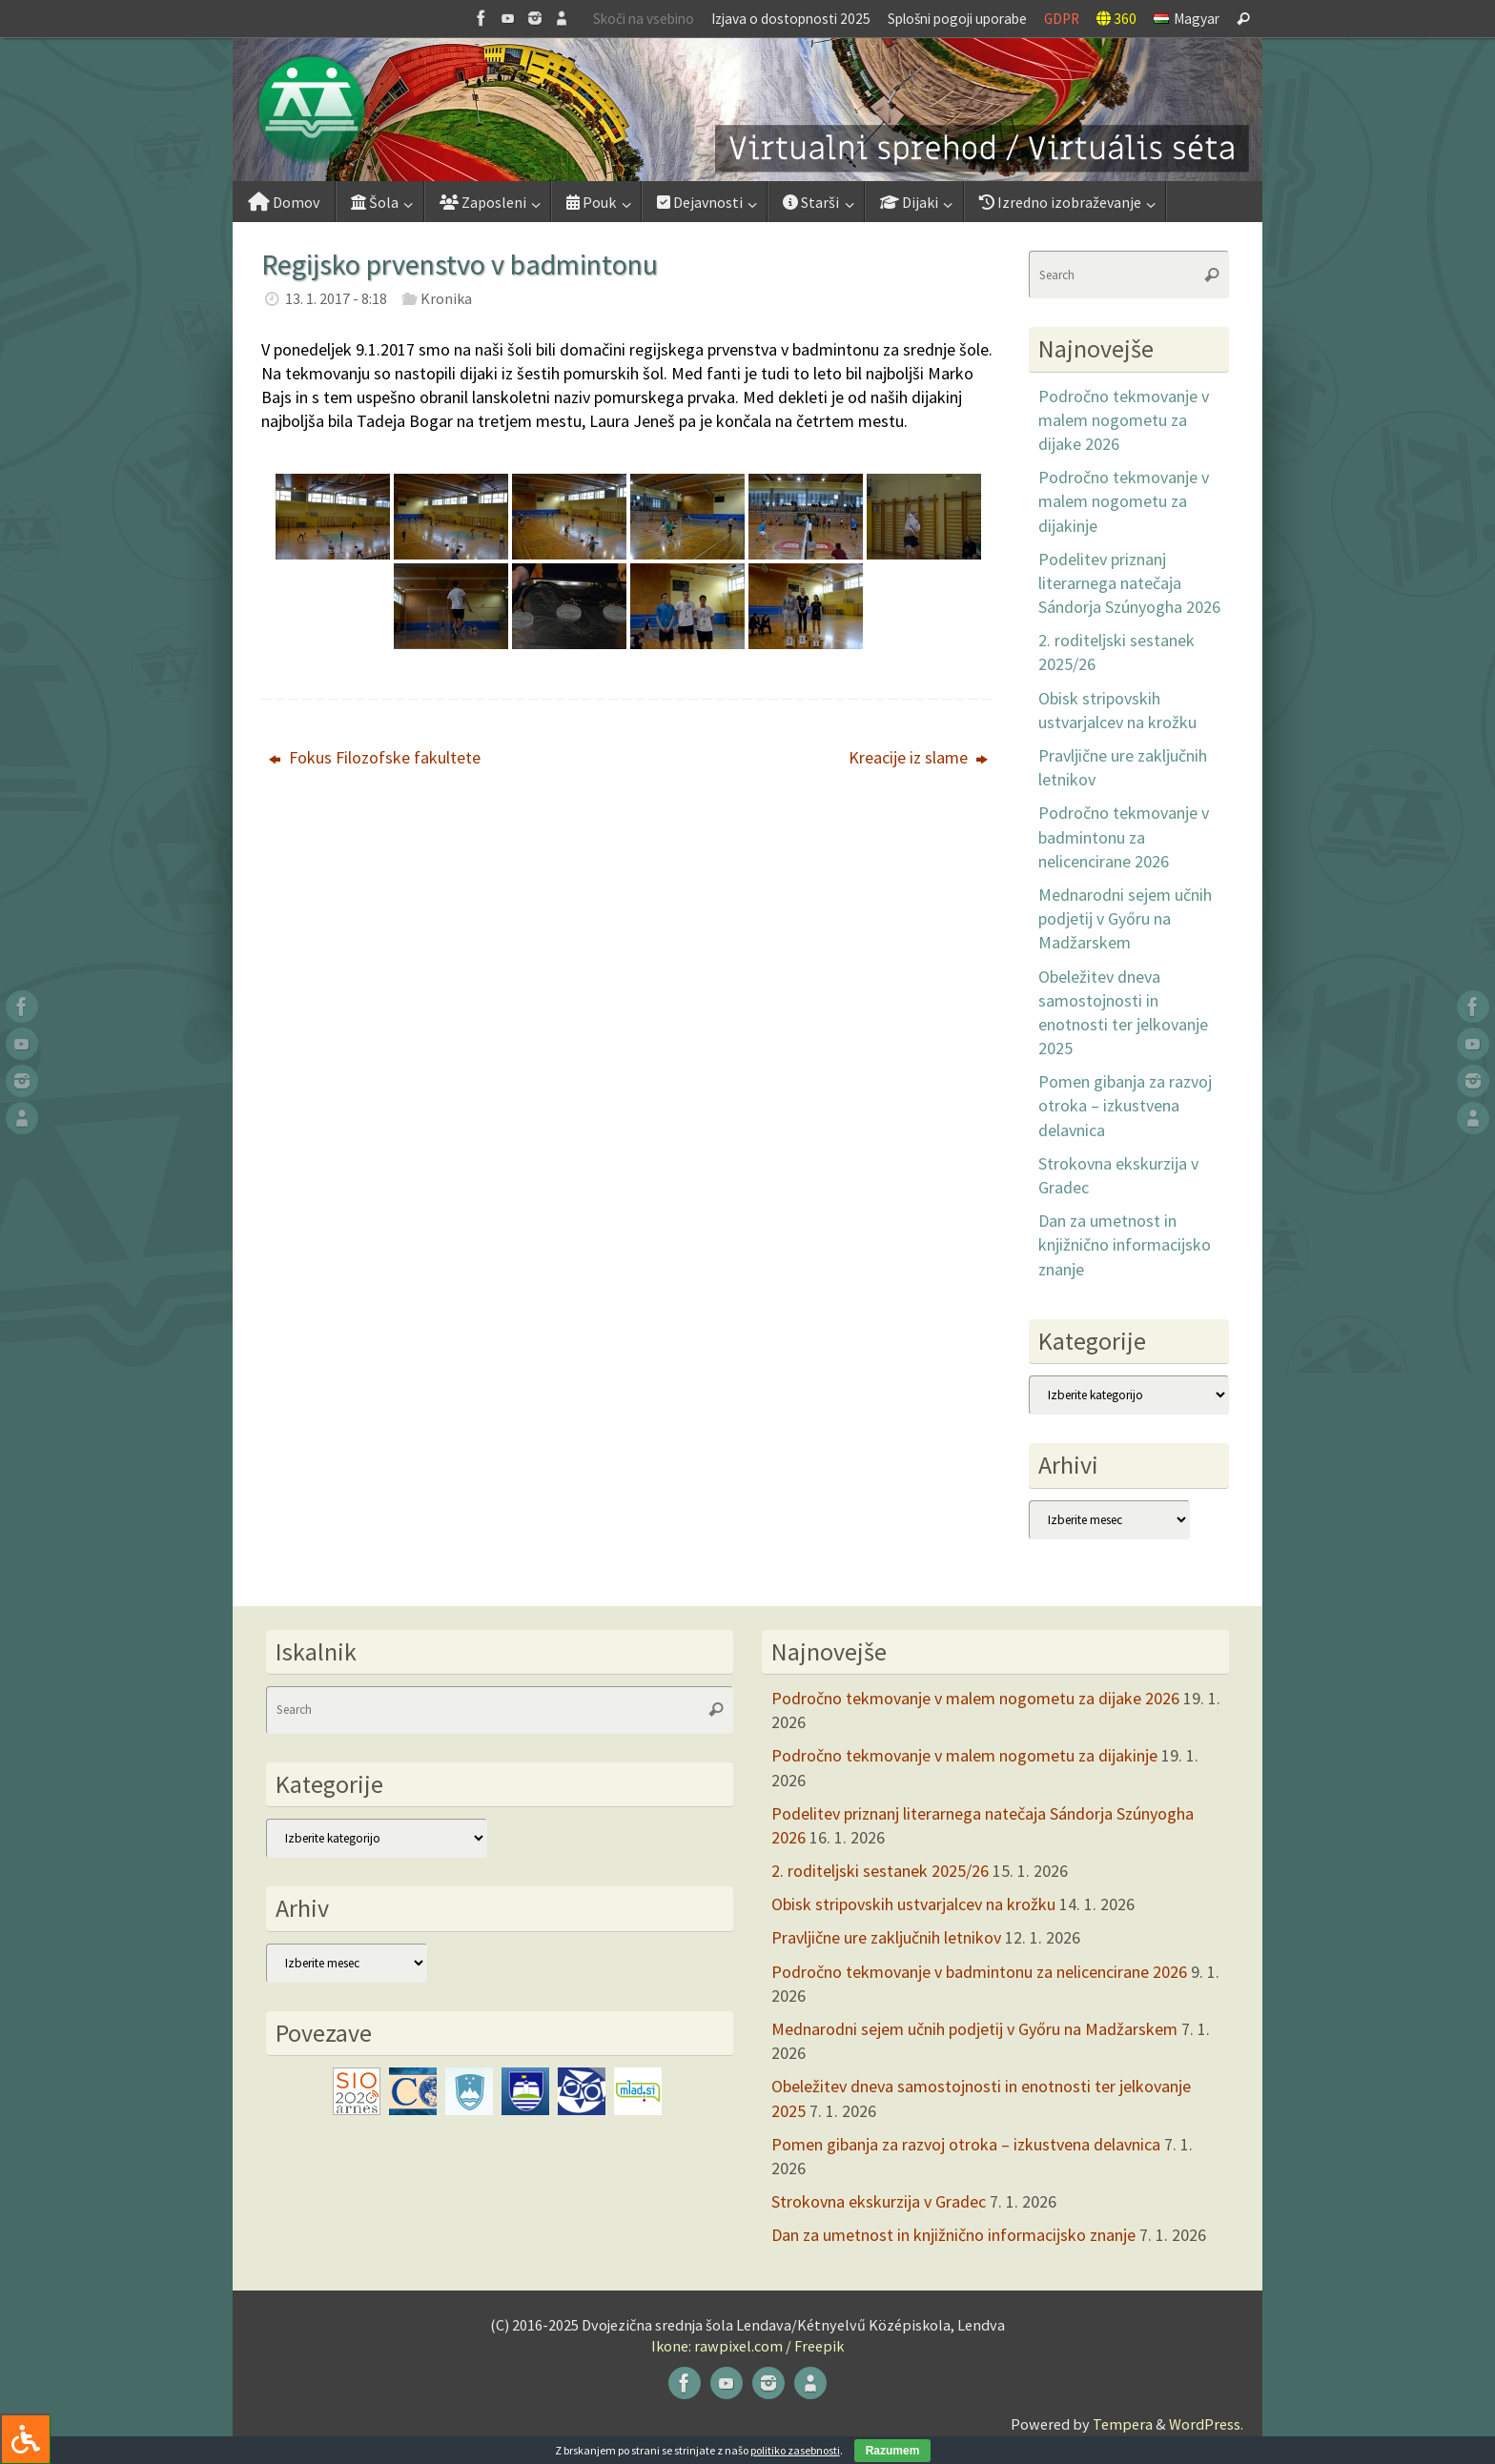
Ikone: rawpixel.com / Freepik (747, 2345)
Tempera (1123, 2423)
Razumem (893, 2450)
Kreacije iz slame (918, 757)
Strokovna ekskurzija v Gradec (878, 2201)
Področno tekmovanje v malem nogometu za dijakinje (1123, 501)
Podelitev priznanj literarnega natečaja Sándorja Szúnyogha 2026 (1129, 583)
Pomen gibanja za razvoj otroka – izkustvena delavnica (1125, 1105)
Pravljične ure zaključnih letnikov (886, 1937)
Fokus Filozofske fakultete (375, 757)
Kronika (446, 298)
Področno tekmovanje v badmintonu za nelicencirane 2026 (1123, 836)
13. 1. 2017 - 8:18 (336, 298)
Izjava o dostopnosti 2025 (790, 19)
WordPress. (1206, 2423)
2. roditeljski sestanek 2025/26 (880, 1871)
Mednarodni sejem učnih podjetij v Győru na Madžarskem (1125, 918)
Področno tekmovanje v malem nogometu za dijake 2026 (1123, 420)
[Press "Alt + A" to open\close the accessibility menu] (25, 2438)
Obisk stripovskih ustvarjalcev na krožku (913, 1904)
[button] (747, 109)
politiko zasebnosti (795, 2450)
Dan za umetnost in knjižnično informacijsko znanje (1124, 1244)
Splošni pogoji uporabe (957, 19)
